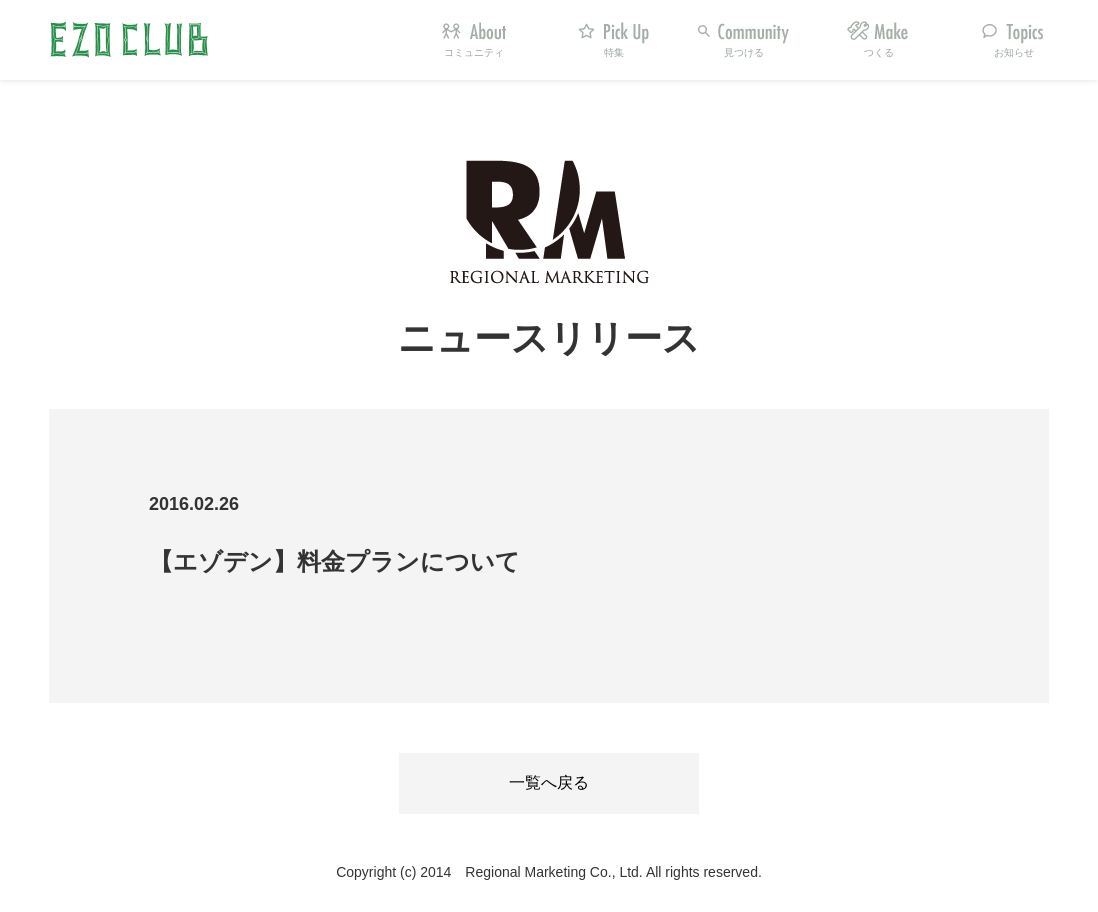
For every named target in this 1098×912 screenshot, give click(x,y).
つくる (879, 52)
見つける (744, 52)
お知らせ (1014, 52)
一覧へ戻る (549, 782)
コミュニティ (474, 52)
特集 (614, 52)
